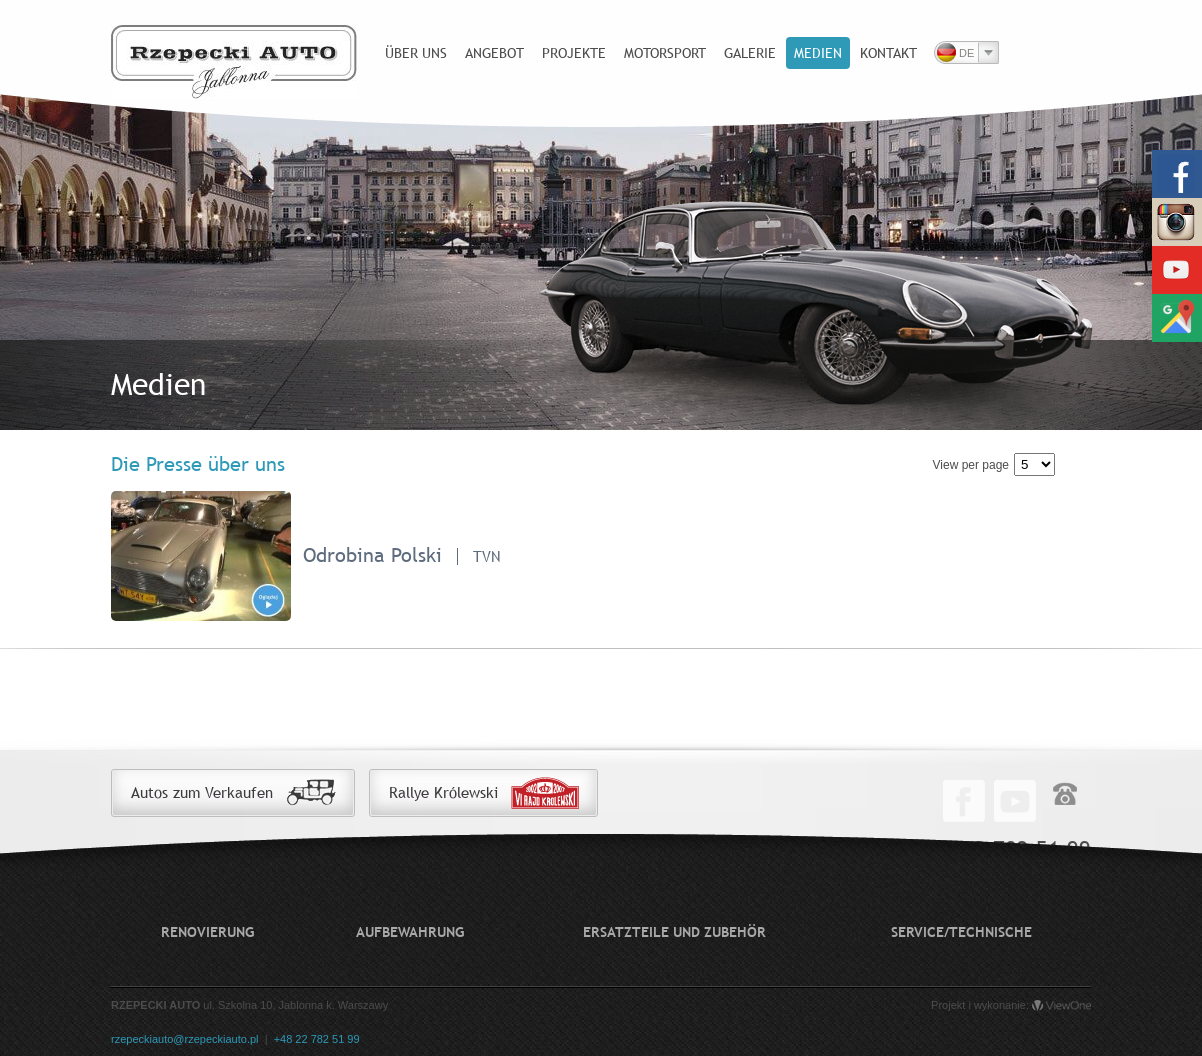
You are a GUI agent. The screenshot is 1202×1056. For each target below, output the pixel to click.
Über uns (416, 53)
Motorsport (665, 53)
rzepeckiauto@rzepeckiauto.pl (185, 1039)
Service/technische (961, 932)
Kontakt (888, 53)
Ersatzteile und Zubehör (674, 932)
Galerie (750, 53)
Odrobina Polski (372, 554)
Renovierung (207, 932)
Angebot (494, 53)
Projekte (574, 53)
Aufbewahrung (410, 932)
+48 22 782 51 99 (317, 1039)
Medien (818, 53)
